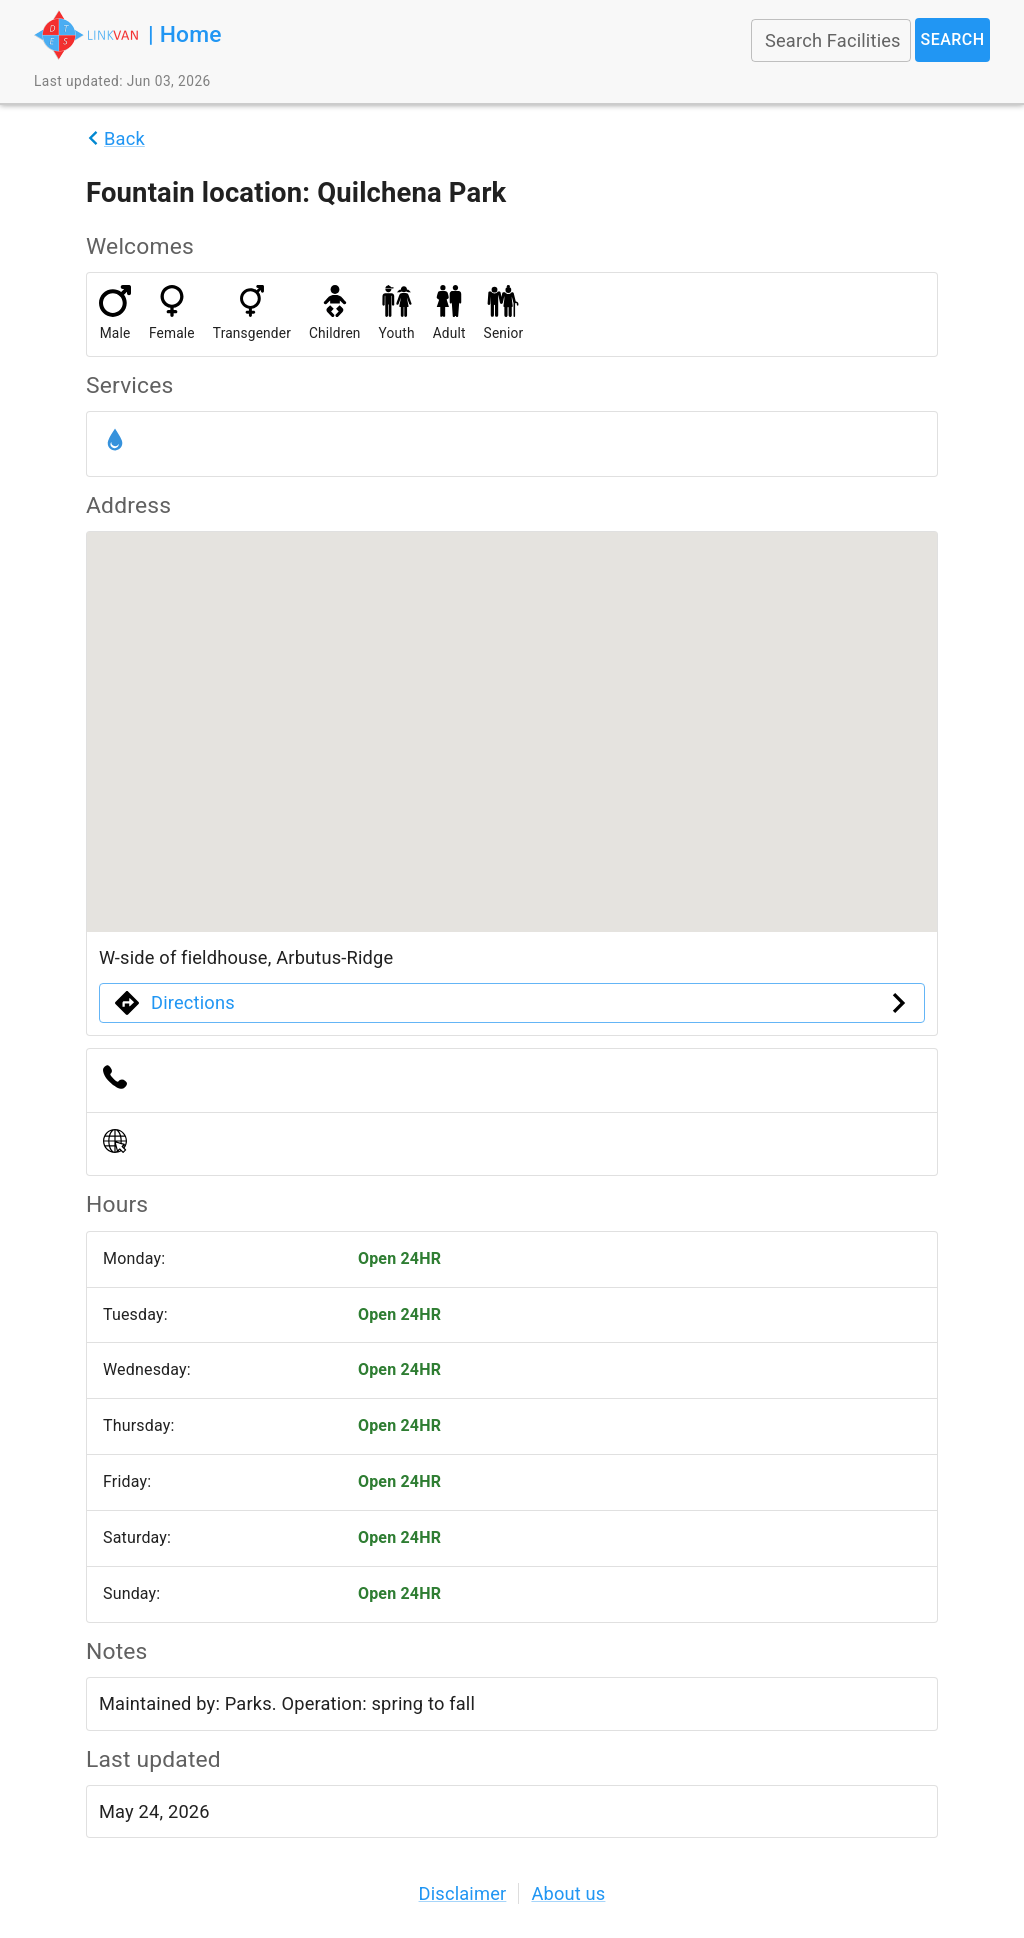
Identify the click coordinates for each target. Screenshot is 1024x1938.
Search (952, 40)
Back (124, 138)
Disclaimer (463, 1893)
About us (568, 1893)
